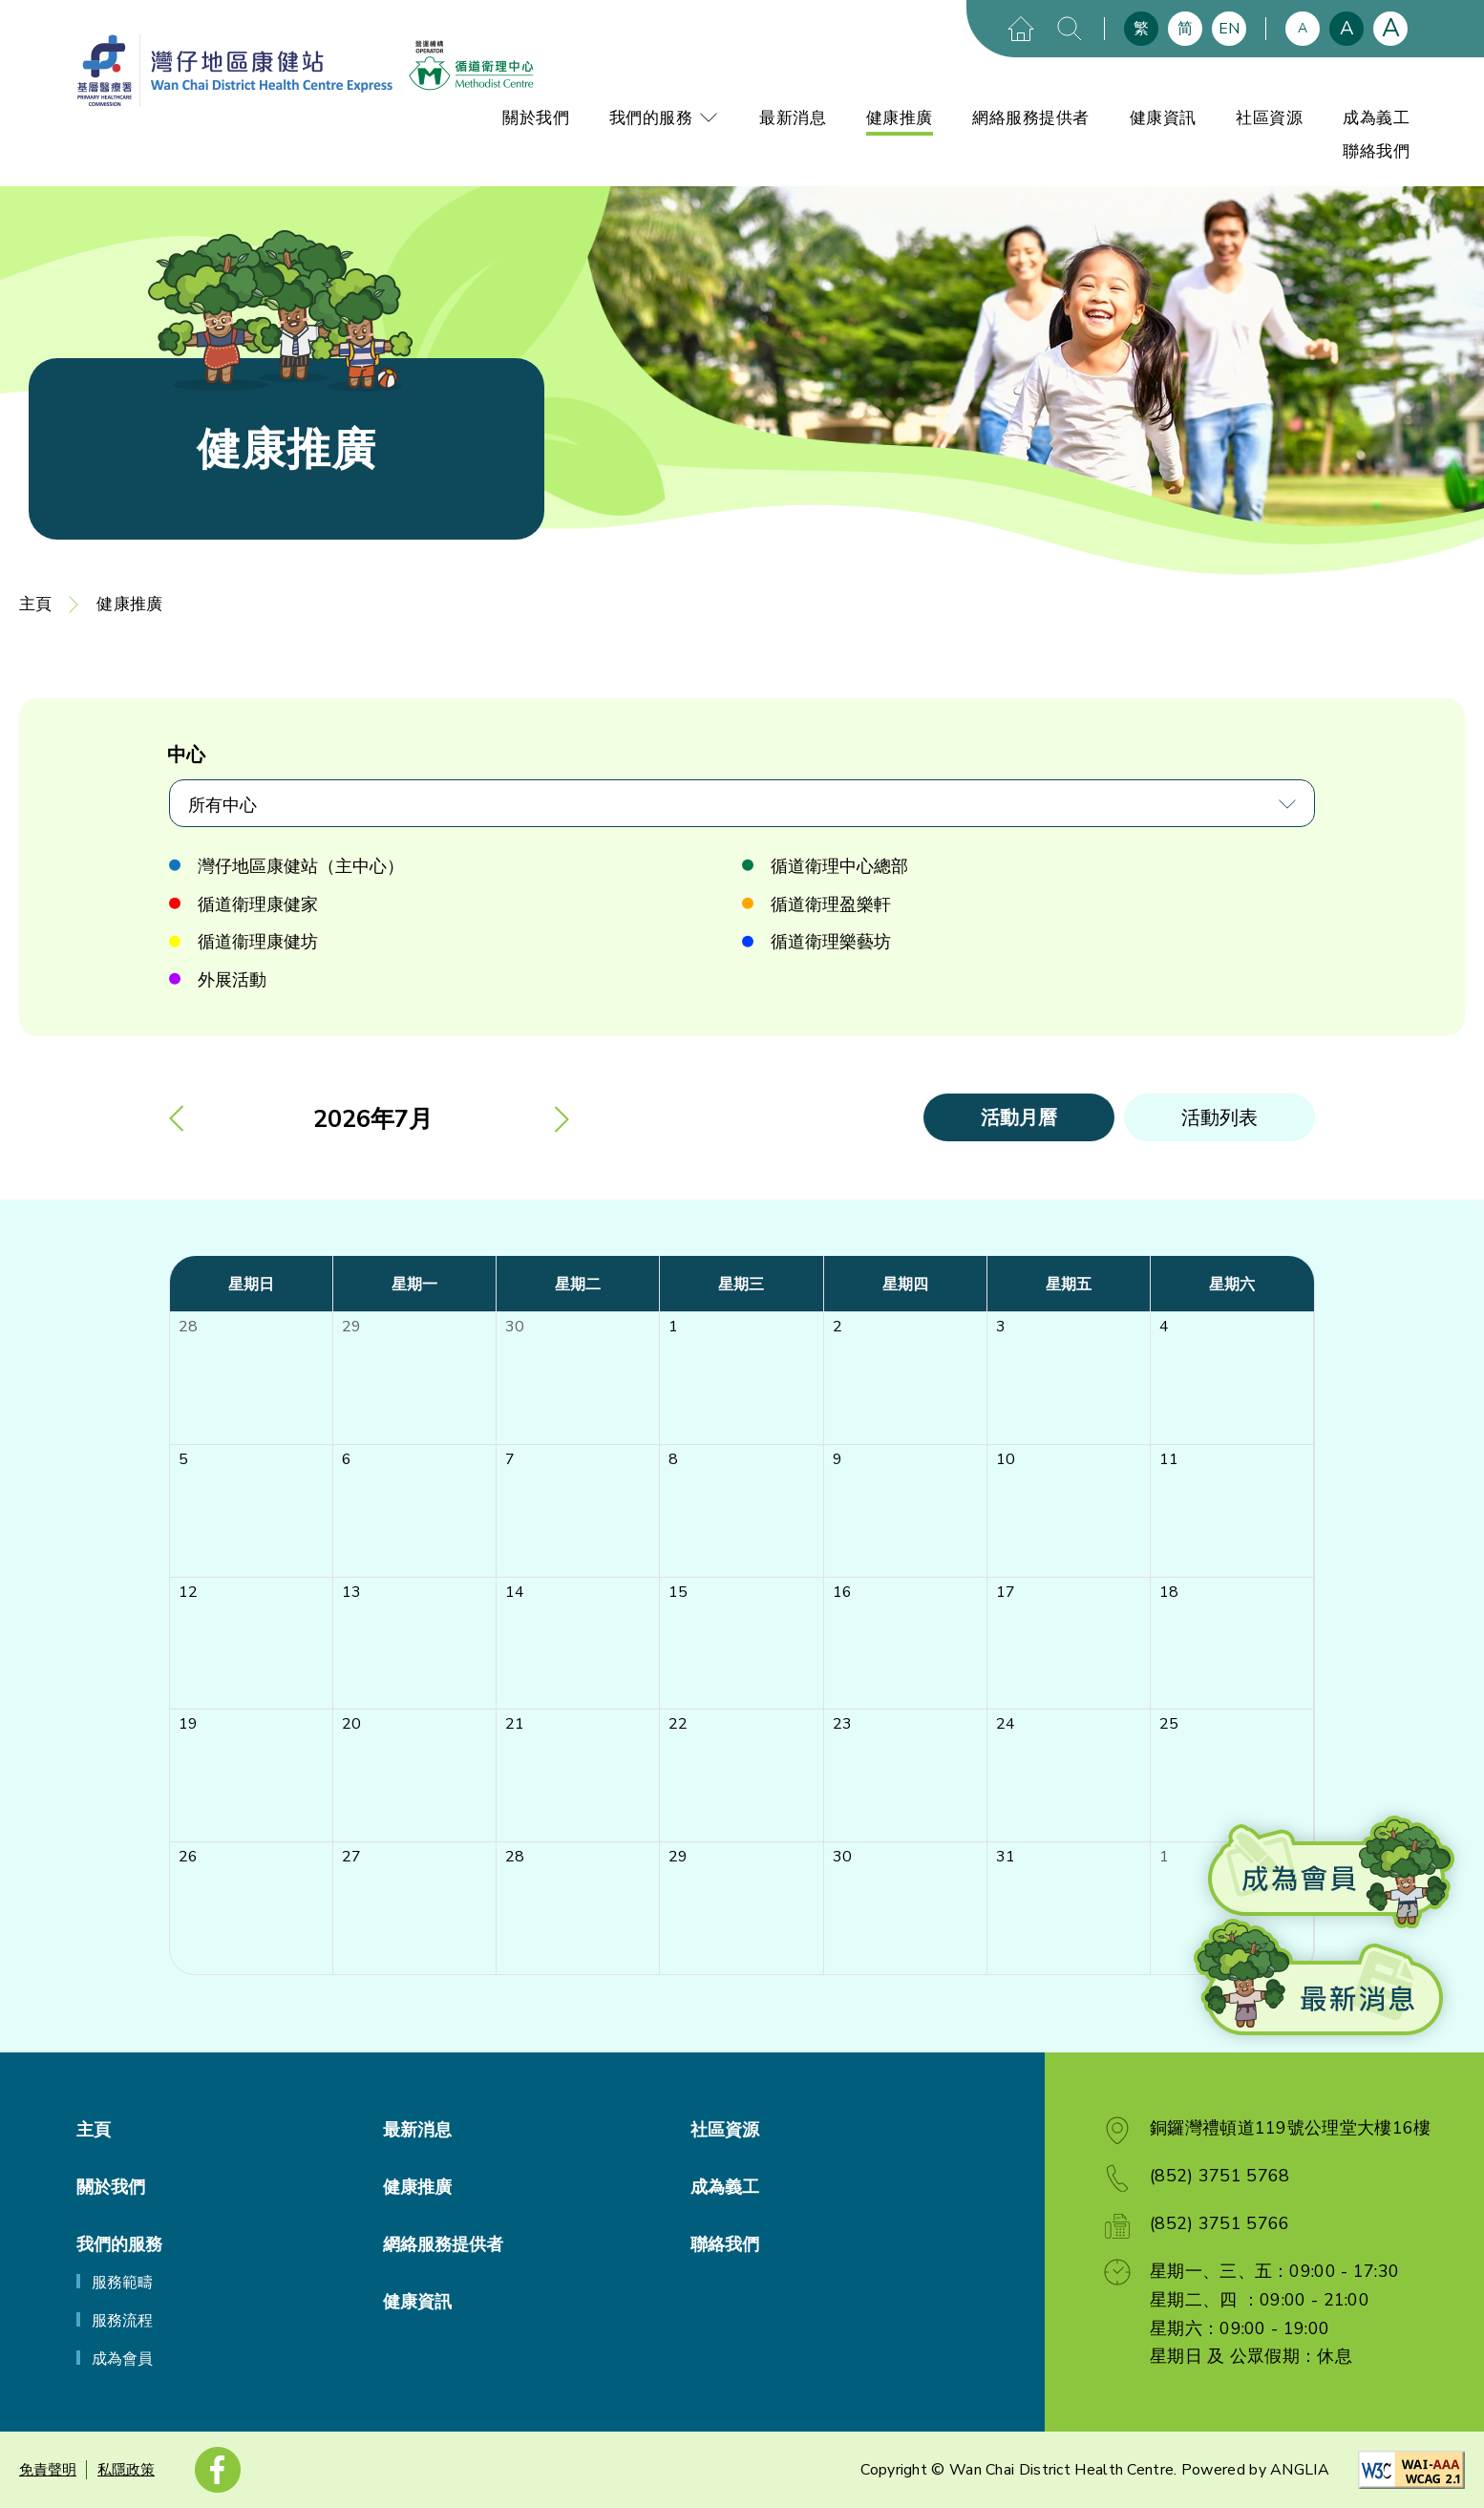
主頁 (35, 604)
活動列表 (1219, 1118)
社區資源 (1269, 118)
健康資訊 (1163, 118)
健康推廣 (899, 118)
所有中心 (222, 805)
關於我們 (535, 118)
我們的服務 (664, 118)
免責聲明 (47, 2469)
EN (1229, 28)
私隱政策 (126, 2469)
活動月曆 (1019, 1118)
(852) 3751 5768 (1220, 2175)
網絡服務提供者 (1031, 118)
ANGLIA (1299, 2469)
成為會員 (122, 2359)
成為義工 (1376, 118)
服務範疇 (122, 2282)
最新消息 (792, 118)
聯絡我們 (1376, 151)
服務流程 (122, 2320)
